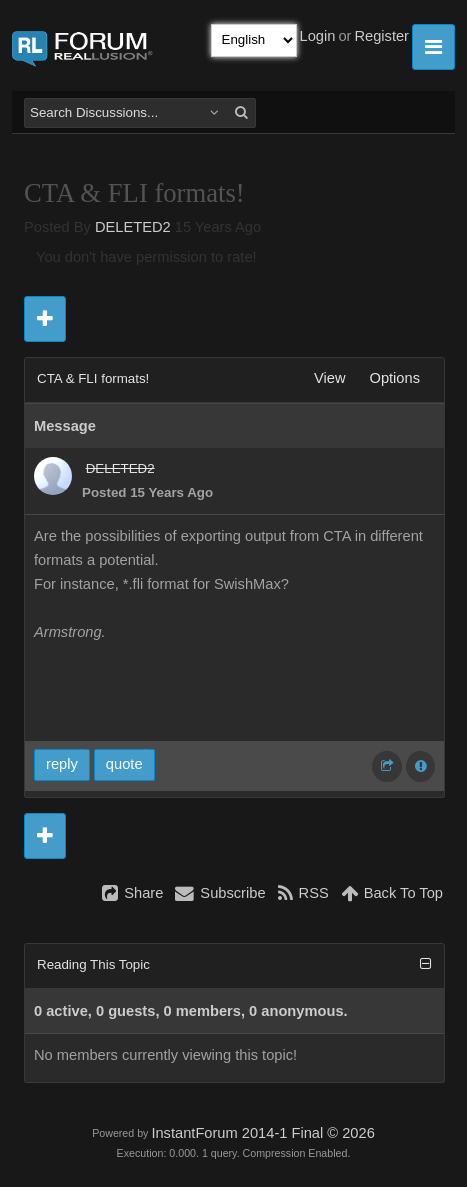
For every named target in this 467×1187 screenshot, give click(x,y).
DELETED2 (133, 227)
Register (381, 36)
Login (318, 36)
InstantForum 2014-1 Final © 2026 (262, 1133)
